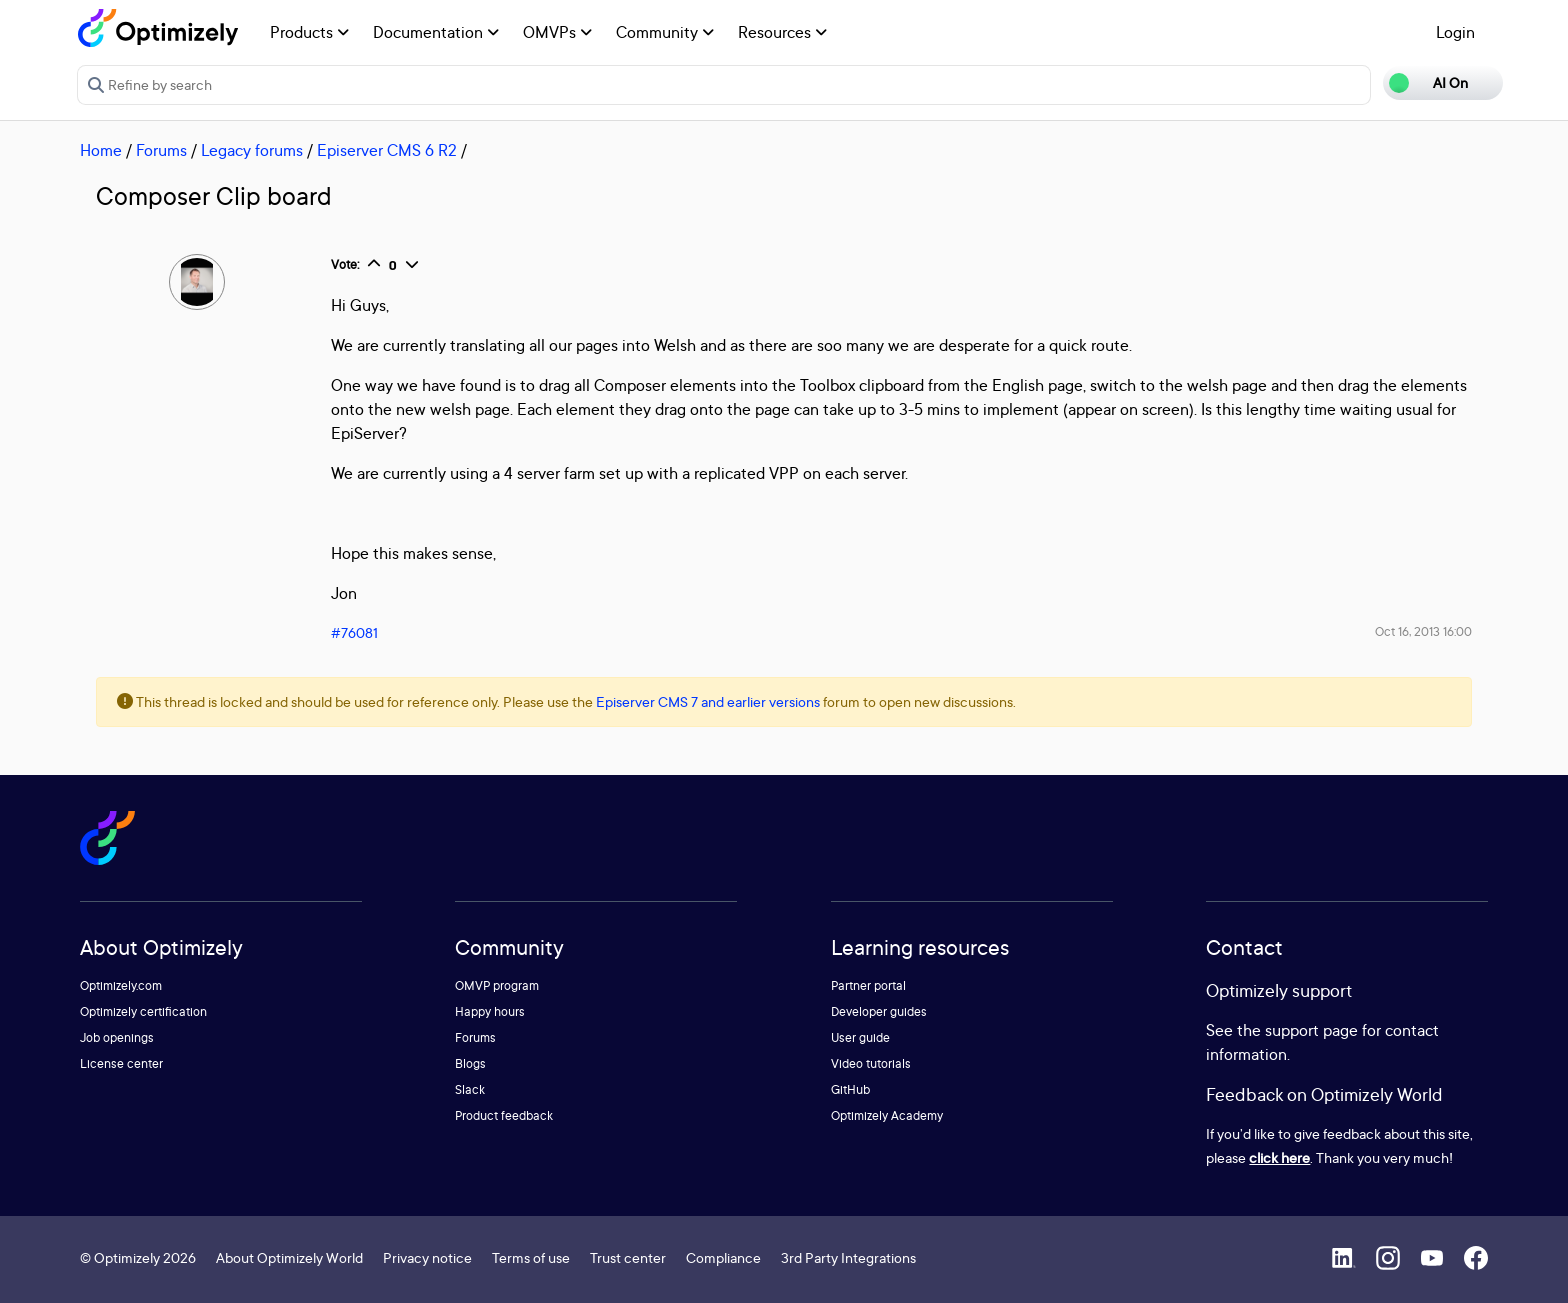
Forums (161, 150)
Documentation (436, 32)
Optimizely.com (121, 985)
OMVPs (557, 32)
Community (665, 32)
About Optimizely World (289, 1257)
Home (101, 150)
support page (1311, 1030)
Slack (470, 1089)
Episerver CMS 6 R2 (387, 150)
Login (1455, 32)
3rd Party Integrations (848, 1257)
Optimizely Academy (887, 1115)
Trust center (628, 1257)
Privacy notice (427, 1257)
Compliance (723, 1257)
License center (121, 1063)
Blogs (470, 1063)
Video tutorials (871, 1063)
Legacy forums (252, 150)
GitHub (850, 1089)
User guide (860, 1037)
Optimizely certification (143, 1011)
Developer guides (879, 1011)
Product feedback (504, 1115)
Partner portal (868, 985)
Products (309, 32)
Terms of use (531, 1257)
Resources (782, 32)
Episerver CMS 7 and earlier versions (708, 701)
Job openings (117, 1037)
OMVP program (497, 985)
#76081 (354, 632)
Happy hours (490, 1011)
